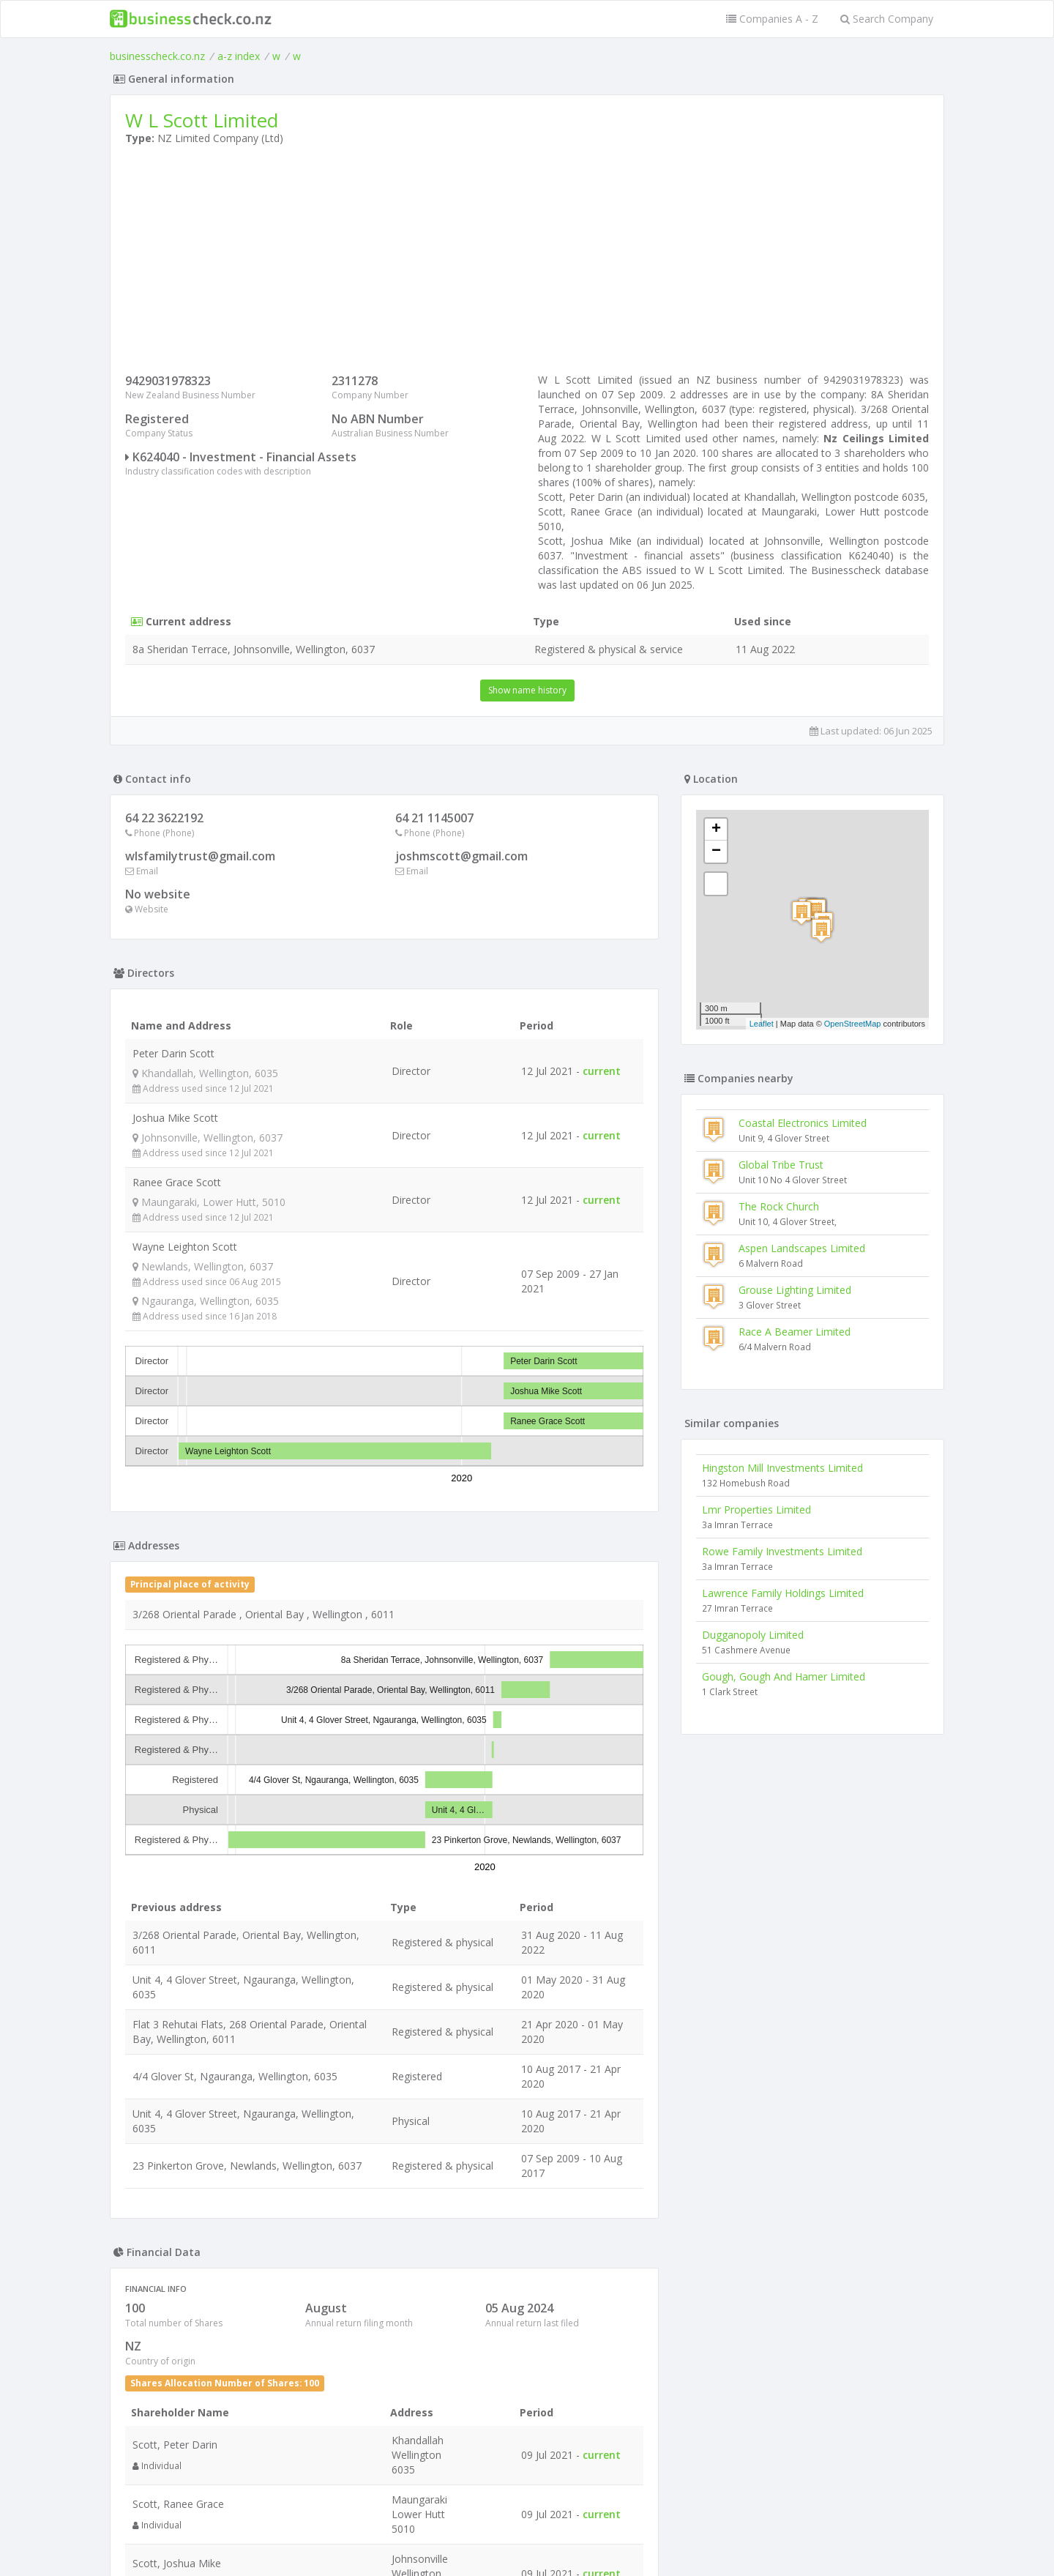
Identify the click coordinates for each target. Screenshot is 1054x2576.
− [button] (716, 852)
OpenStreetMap (852, 1023)
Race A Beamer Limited (795, 1332)
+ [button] (716, 830)
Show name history (527, 690)
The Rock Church (779, 1206)
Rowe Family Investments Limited (782, 1551)
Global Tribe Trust (781, 1165)
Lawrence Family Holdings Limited (783, 1593)
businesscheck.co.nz (157, 56)
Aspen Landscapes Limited (802, 1248)
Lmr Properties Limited (756, 1509)
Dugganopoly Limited (753, 1635)
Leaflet (762, 1023)
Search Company (886, 19)
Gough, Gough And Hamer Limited (783, 1676)
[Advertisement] (527, 262)
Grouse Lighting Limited (795, 1290)
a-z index (238, 56)
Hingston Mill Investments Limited (782, 1468)
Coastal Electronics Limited (803, 1123)
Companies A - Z (772, 19)
